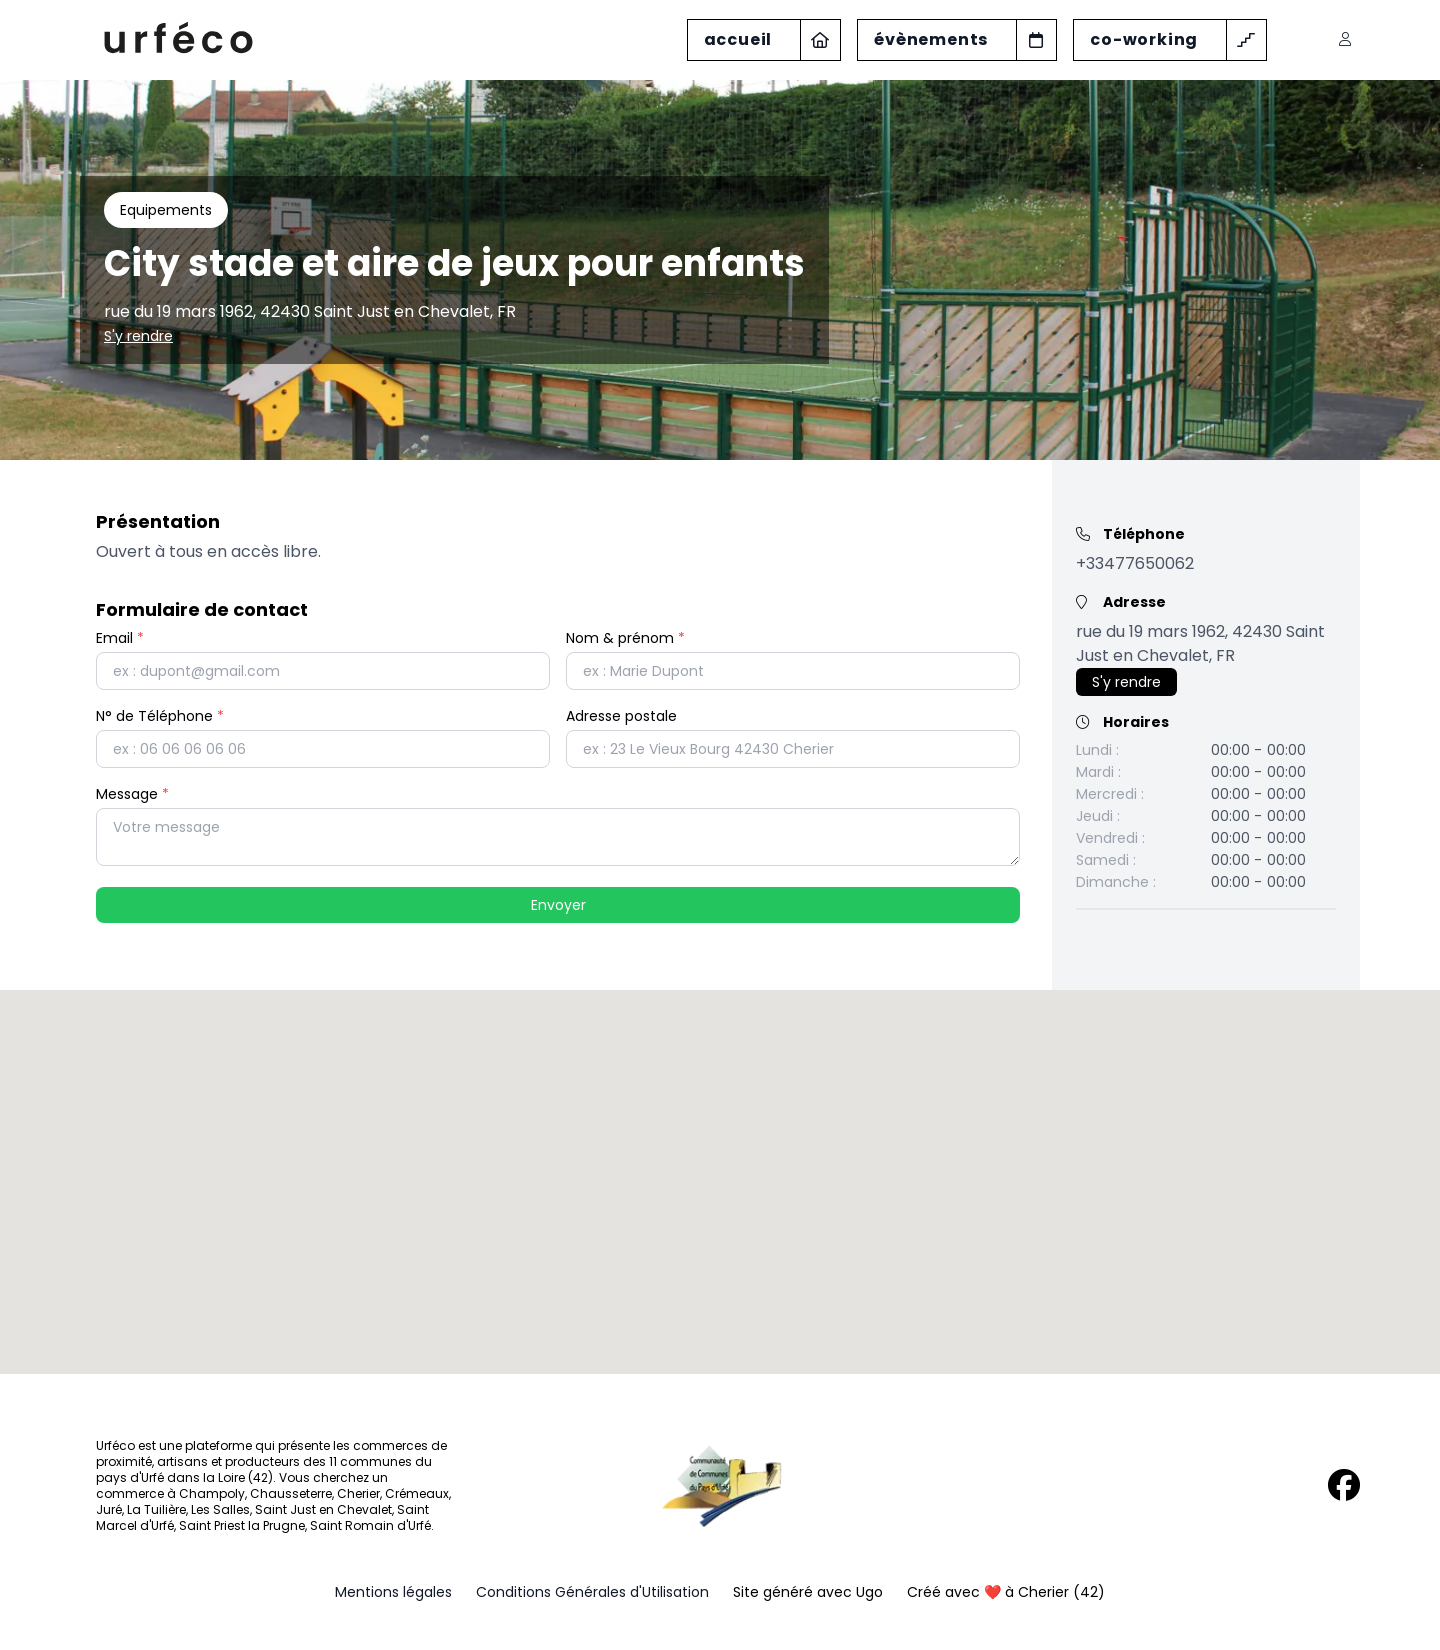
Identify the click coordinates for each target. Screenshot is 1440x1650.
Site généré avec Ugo (808, 1592)
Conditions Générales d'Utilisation (592, 1592)
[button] (720, 1163)
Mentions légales (393, 1592)
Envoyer (558, 905)
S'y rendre (138, 336)
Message (132, 794)
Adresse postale (621, 716)
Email (120, 638)
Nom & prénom (625, 638)
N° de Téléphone (160, 716)
